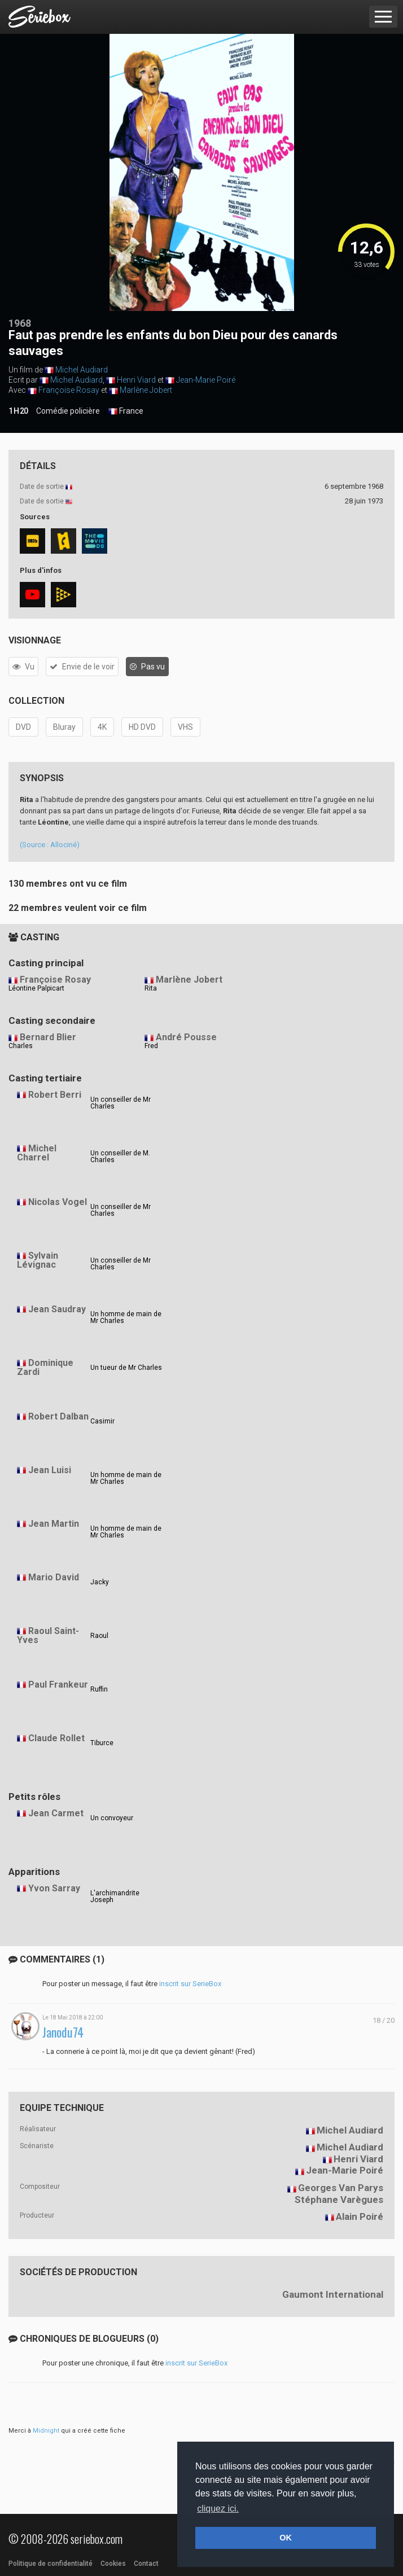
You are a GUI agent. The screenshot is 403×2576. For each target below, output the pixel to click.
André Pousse (186, 1037)
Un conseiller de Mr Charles (120, 1103)
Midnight (46, 2430)
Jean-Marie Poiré (205, 379)
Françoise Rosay (68, 390)
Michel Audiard (81, 369)
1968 (19, 323)
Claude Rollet (56, 1738)
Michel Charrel (36, 1153)
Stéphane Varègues (339, 2199)
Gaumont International (332, 2294)
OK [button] (285, 2537)
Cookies (113, 2564)
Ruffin (99, 1689)
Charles (20, 1046)
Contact (146, 2564)
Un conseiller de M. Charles (120, 1156)
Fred (151, 1046)
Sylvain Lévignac (37, 1260)
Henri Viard (136, 379)
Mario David (53, 1577)
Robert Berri (54, 1094)
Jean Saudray (57, 1309)
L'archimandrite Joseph (114, 1896)
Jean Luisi (49, 1470)
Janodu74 (63, 2032)
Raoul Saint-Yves (48, 1636)
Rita (150, 988)
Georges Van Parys (340, 2187)
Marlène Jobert (146, 390)
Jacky (99, 1582)
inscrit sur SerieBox (190, 1983)
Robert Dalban (58, 1416)
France (125, 411)
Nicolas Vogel (57, 1202)
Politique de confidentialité (50, 2564)
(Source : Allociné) (50, 844)
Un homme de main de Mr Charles (125, 1317)
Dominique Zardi (45, 1367)
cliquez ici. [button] (218, 2508)
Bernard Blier (48, 1037)
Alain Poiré (359, 2216)
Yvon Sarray (54, 1888)
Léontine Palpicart (36, 988)
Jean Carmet (56, 1813)
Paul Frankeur (58, 1684)
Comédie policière (68, 410)
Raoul (99, 1636)
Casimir (102, 1421)
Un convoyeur (111, 1818)
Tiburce (101, 1743)
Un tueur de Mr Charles (126, 1368)
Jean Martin (53, 1523)
